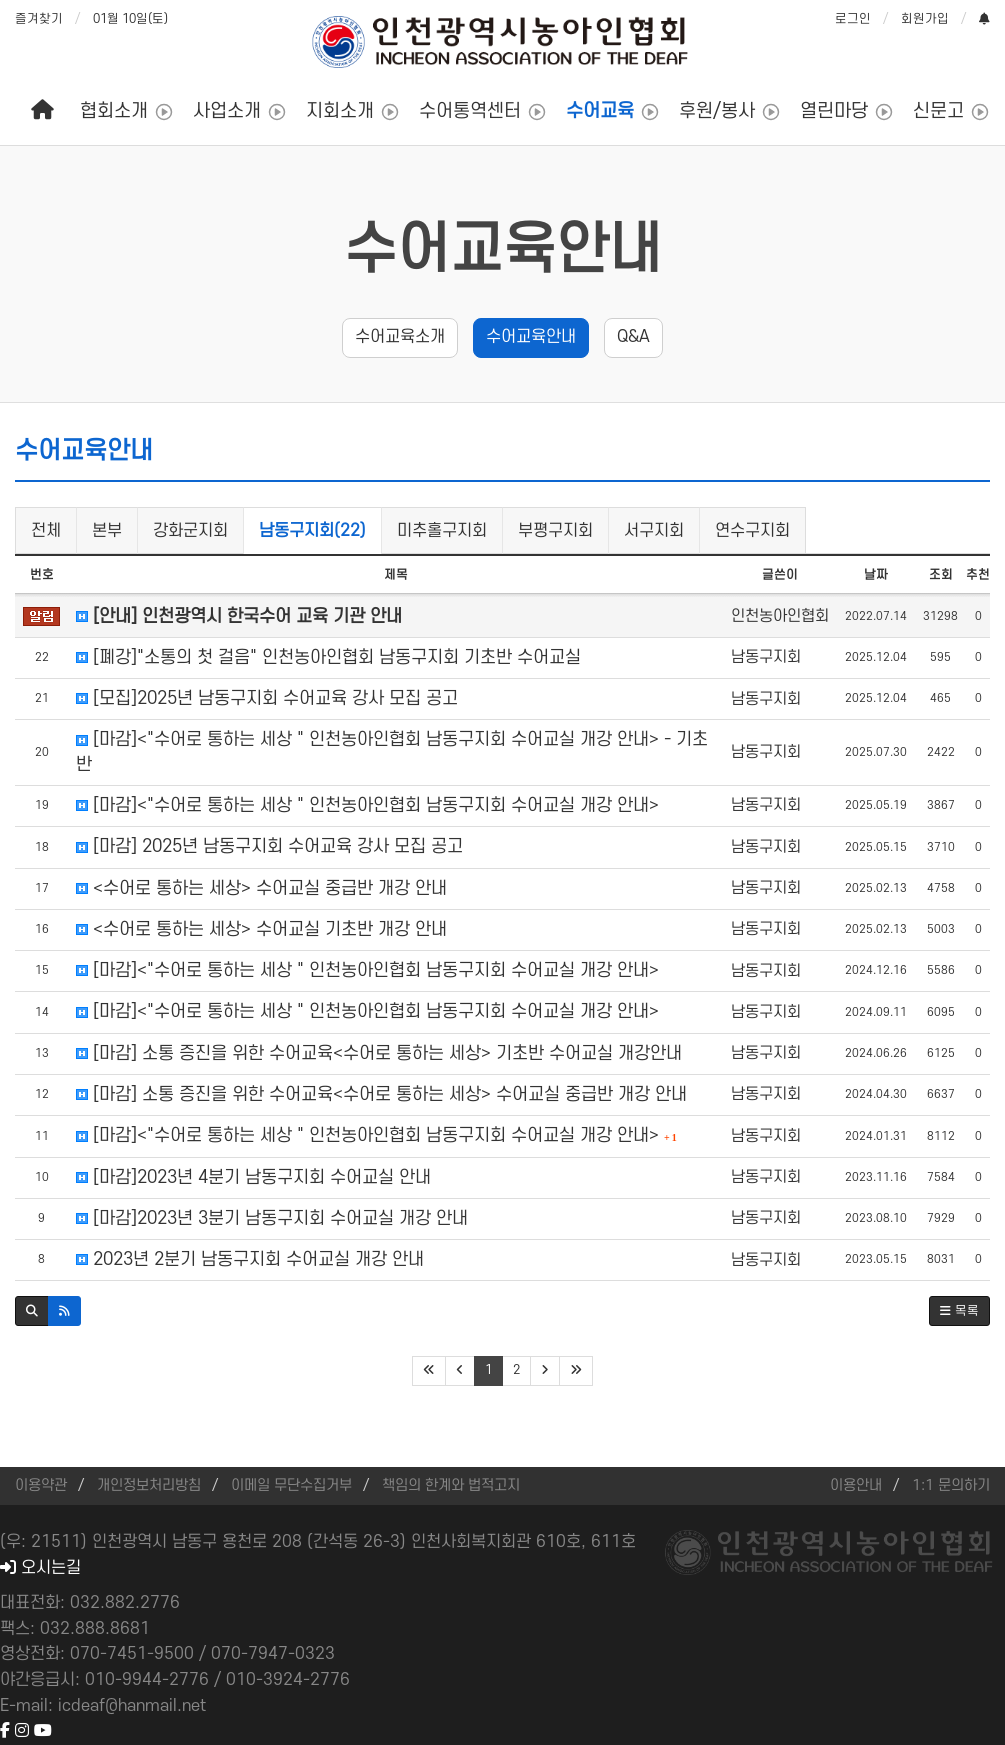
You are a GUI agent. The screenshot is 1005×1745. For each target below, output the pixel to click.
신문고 (938, 111)
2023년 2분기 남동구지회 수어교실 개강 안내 (250, 1259)
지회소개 (340, 111)
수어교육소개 (400, 337)
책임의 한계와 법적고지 (451, 1485)
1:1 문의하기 (951, 1485)
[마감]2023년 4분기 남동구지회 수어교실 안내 (253, 1177)
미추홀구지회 (442, 531)
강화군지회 (190, 531)
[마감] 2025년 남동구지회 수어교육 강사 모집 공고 (269, 846)
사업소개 (227, 111)
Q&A (633, 337)
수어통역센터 (470, 111)
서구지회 (654, 531)
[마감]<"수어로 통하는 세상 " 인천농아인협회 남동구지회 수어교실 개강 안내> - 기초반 (392, 751)
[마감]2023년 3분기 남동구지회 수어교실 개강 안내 (272, 1218)
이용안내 (856, 1485)
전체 (46, 531)
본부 (107, 531)
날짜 (876, 575)
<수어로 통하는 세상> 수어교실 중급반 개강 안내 (261, 888)
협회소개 (114, 111)
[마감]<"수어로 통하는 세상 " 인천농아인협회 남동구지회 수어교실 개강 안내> (367, 805)
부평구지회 (555, 531)
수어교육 (600, 111)
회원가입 (925, 19)
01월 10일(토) (130, 19)
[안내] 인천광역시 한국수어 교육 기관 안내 (239, 616)
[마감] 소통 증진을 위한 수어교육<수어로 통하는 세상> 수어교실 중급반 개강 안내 (381, 1094)
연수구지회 (752, 531)
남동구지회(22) (312, 531)
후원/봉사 (717, 111)
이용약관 (41, 1485)
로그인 (853, 19)
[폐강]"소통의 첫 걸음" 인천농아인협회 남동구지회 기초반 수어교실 (328, 657)
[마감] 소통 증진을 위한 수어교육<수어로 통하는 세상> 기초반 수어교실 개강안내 (379, 1053)
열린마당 (834, 111)
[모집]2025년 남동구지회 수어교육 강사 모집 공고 (267, 698)
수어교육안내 (503, 251)
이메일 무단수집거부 (291, 1485)
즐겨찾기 (39, 19)
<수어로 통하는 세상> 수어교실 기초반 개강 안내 (261, 929)
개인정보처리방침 (149, 1485)
